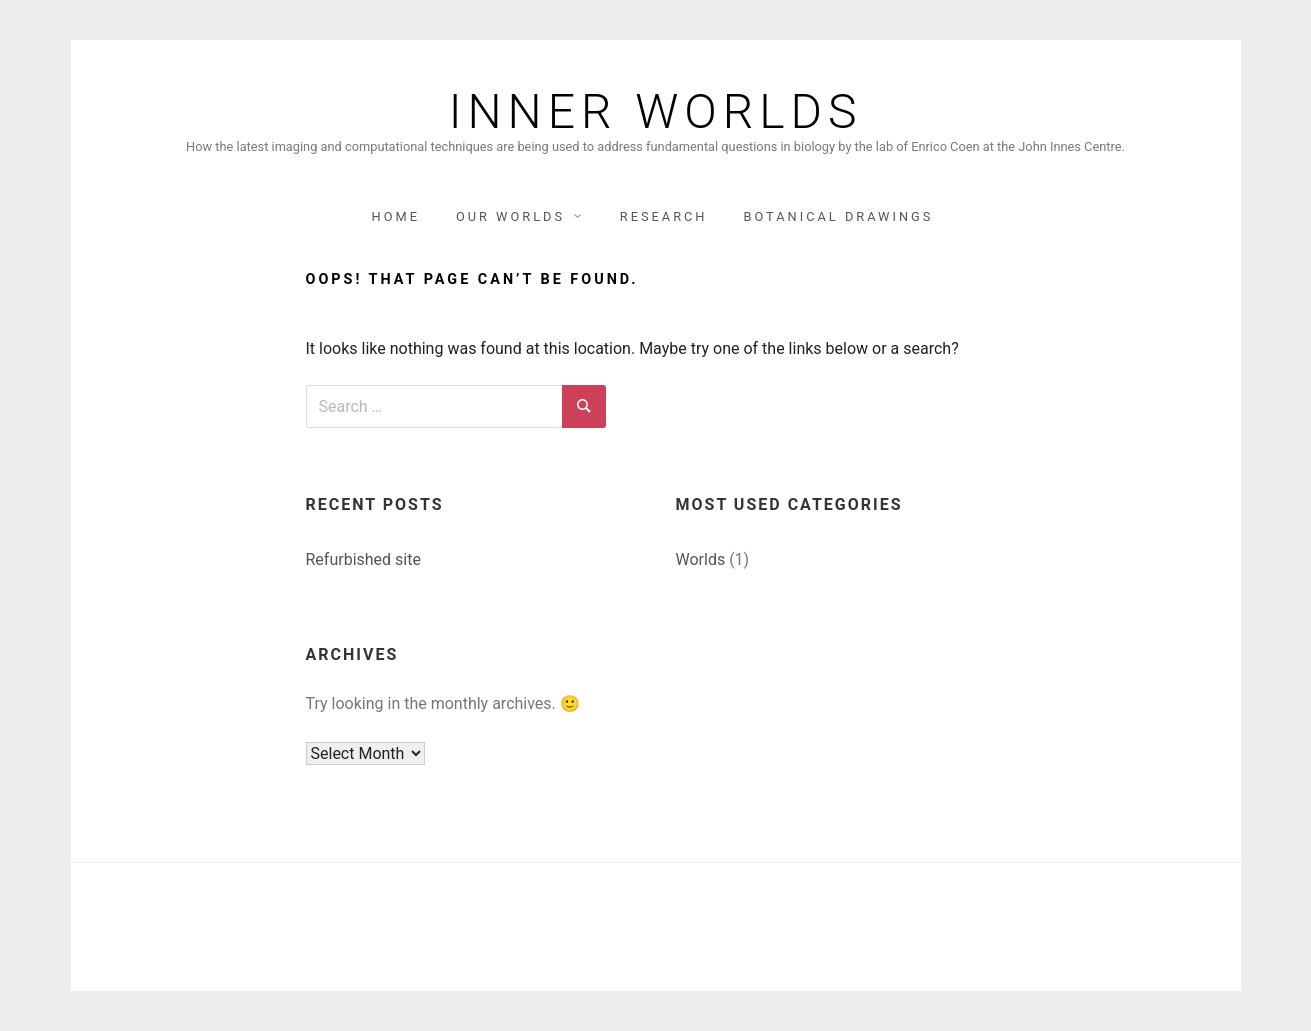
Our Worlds (510, 216)
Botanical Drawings (838, 216)
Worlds (701, 559)
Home (396, 216)
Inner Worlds (656, 112)
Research (664, 216)
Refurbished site (363, 559)
